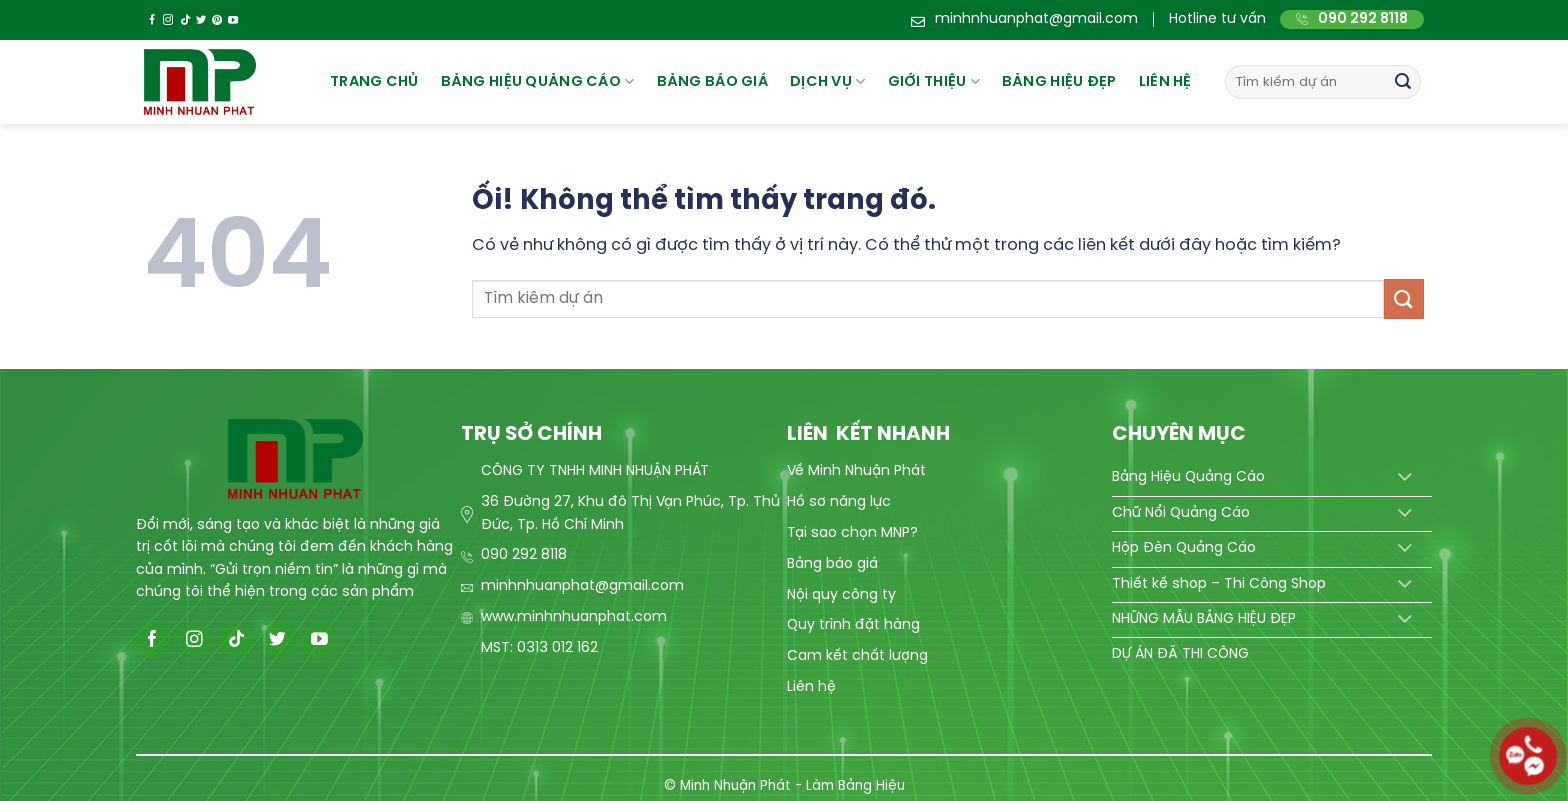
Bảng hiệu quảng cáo (538, 81)
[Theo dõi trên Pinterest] (217, 20)
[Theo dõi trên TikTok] (185, 20)
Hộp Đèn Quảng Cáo (1184, 548)
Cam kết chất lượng (857, 656)
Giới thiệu (934, 81)
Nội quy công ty (841, 595)
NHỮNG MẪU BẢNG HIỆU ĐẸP (1204, 619)
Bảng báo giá (832, 564)
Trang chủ (374, 82)
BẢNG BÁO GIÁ (712, 82)
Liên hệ (1165, 82)
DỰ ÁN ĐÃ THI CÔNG (1180, 654)
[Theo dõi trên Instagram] (168, 20)
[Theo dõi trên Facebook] (152, 20)
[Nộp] (1403, 82)
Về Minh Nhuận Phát (856, 471)
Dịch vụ (828, 81)
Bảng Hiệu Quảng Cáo (1188, 477)
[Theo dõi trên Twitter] (201, 20)
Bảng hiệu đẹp (1059, 82)
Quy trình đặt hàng (853, 625)
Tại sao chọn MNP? (852, 533)
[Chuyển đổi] (1404, 479)
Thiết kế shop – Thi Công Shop (1219, 584)
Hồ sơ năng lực (839, 502)
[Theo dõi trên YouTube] (233, 20)
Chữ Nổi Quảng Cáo (1181, 513)
